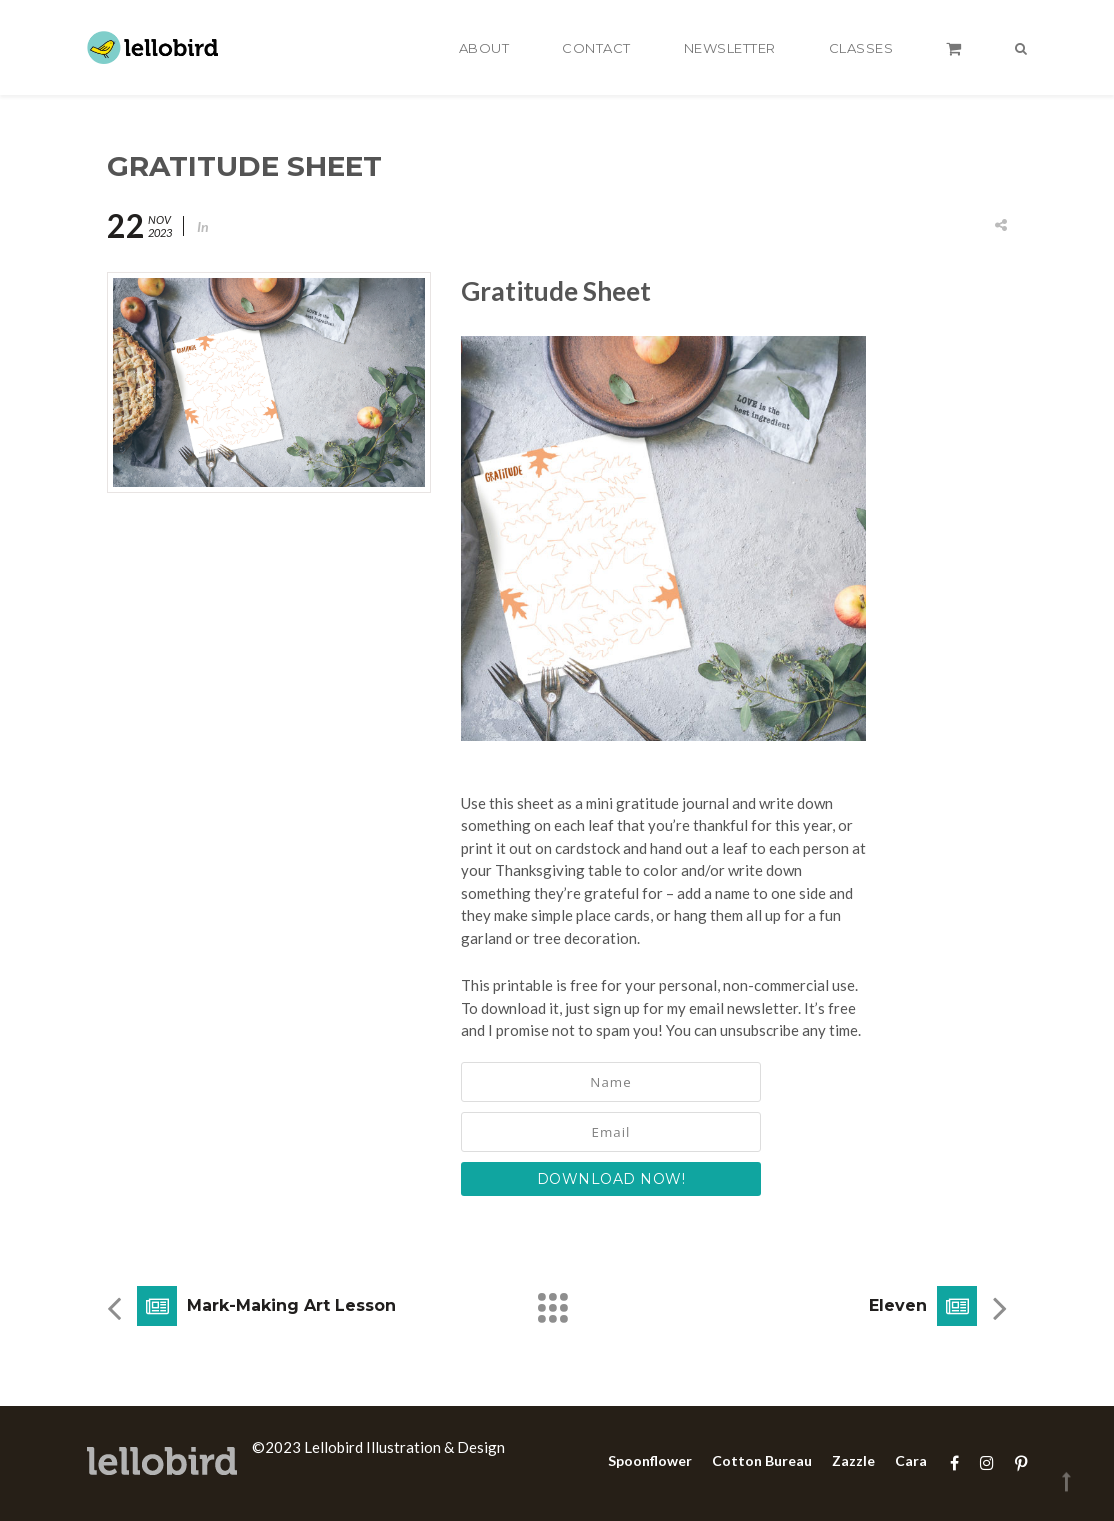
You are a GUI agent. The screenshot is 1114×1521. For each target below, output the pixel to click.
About (484, 48)
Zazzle (853, 1460)
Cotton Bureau (762, 1460)
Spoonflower (650, 1460)
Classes (861, 48)
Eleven (898, 1305)
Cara (911, 1460)
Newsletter (730, 48)
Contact (596, 48)
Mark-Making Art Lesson (291, 1305)
